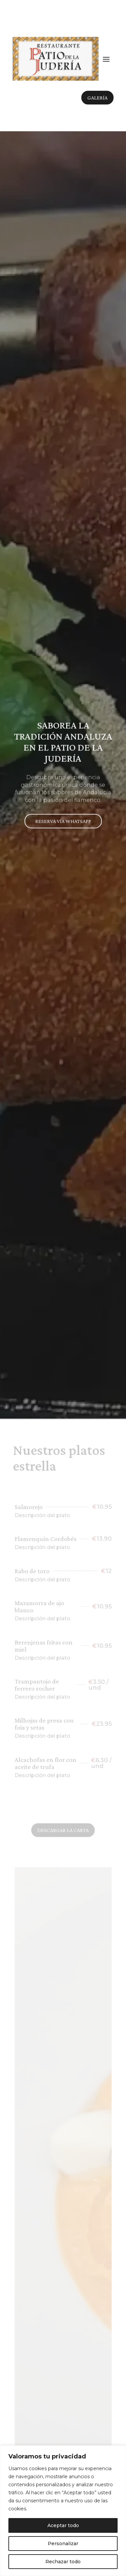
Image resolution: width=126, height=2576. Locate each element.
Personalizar (63, 2544)
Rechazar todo (63, 2562)
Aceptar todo (63, 2525)
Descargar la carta (63, 1832)
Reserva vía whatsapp (63, 816)
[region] (63, 2510)
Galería (97, 97)
